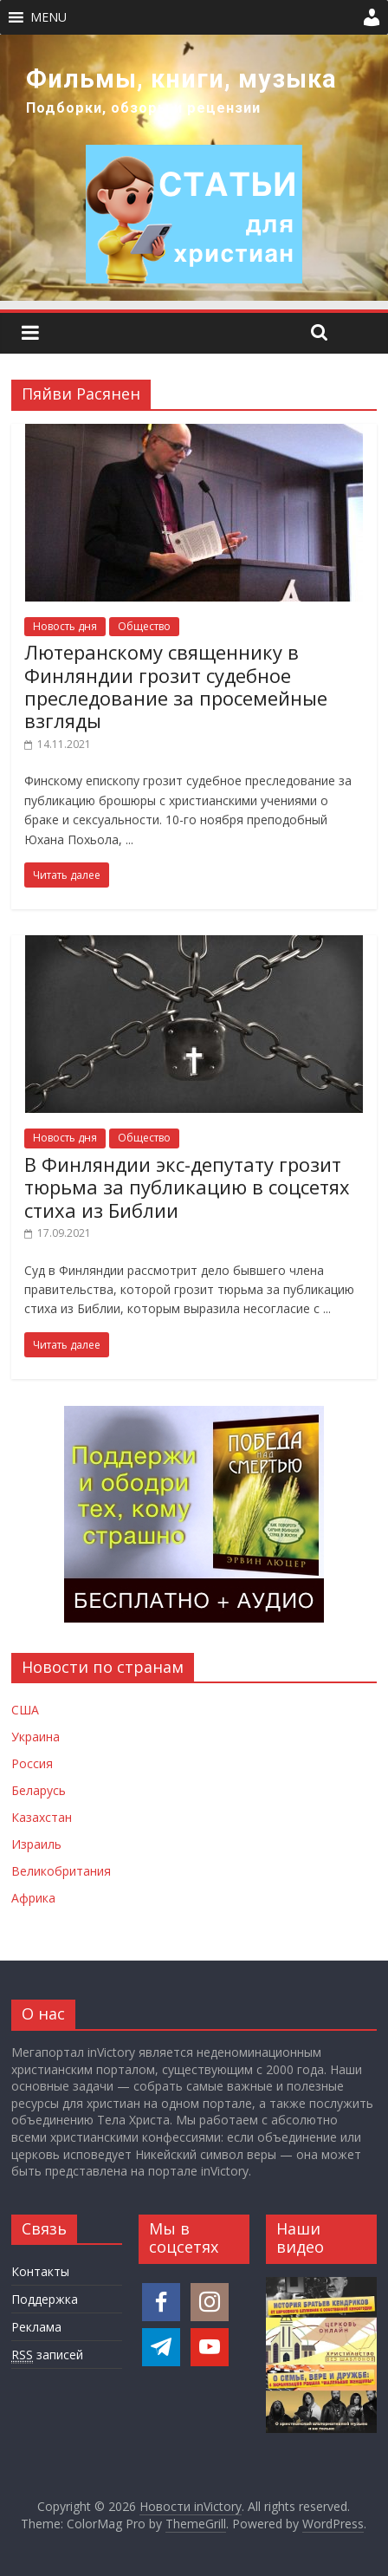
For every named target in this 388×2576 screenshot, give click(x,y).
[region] (194, 168)
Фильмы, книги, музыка (181, 79)
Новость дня (65, 626)
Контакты (40, 2271)
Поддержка (44, 2299)
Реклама (36, 2327)
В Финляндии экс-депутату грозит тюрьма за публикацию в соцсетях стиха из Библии (187, 1187)
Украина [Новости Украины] (35, 1736)
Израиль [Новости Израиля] (36, 1844)
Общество (144, 626)
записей (47, 2355)
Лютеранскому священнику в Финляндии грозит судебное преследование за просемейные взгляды (175, 686)
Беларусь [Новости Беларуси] (38, 1790)
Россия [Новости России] (32, 1763)
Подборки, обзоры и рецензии (143, 108)
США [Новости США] (25, 1709)
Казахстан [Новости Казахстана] (41, 1817)
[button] (48, 17)
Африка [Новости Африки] (33, 1898)
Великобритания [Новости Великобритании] (61, 1871)
